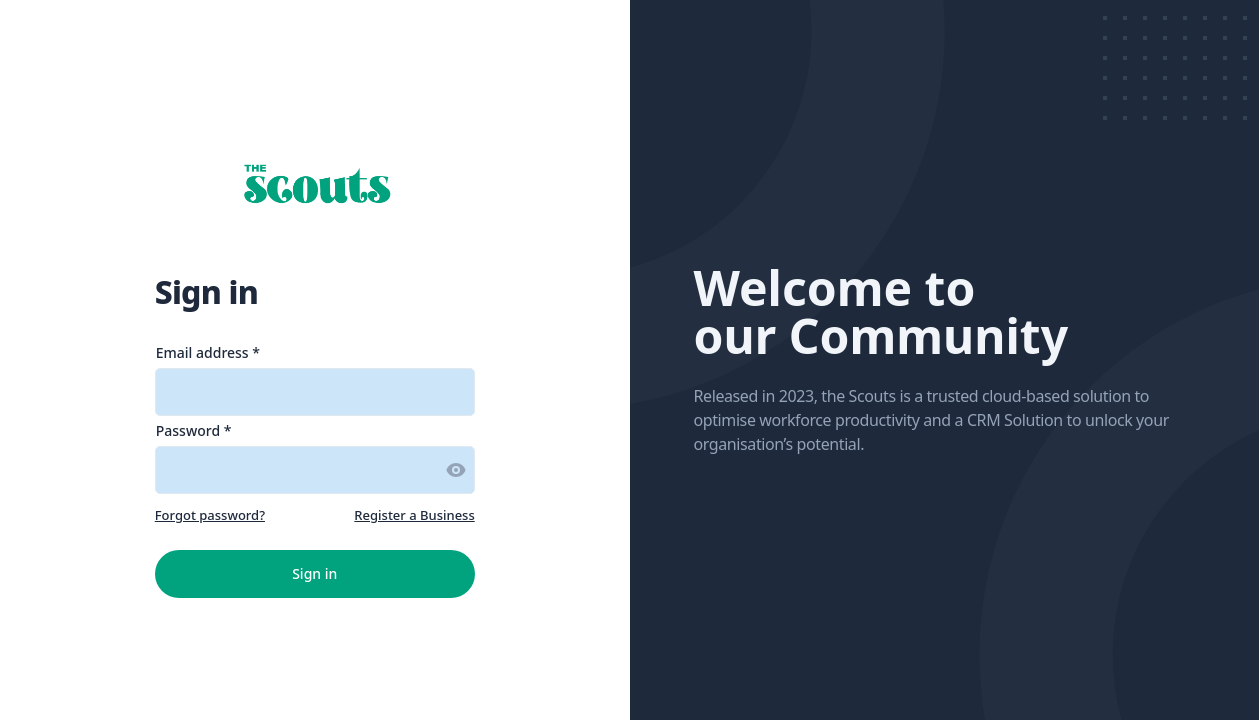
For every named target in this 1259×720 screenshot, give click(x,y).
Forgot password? (210, 515)
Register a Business (414, 515)
